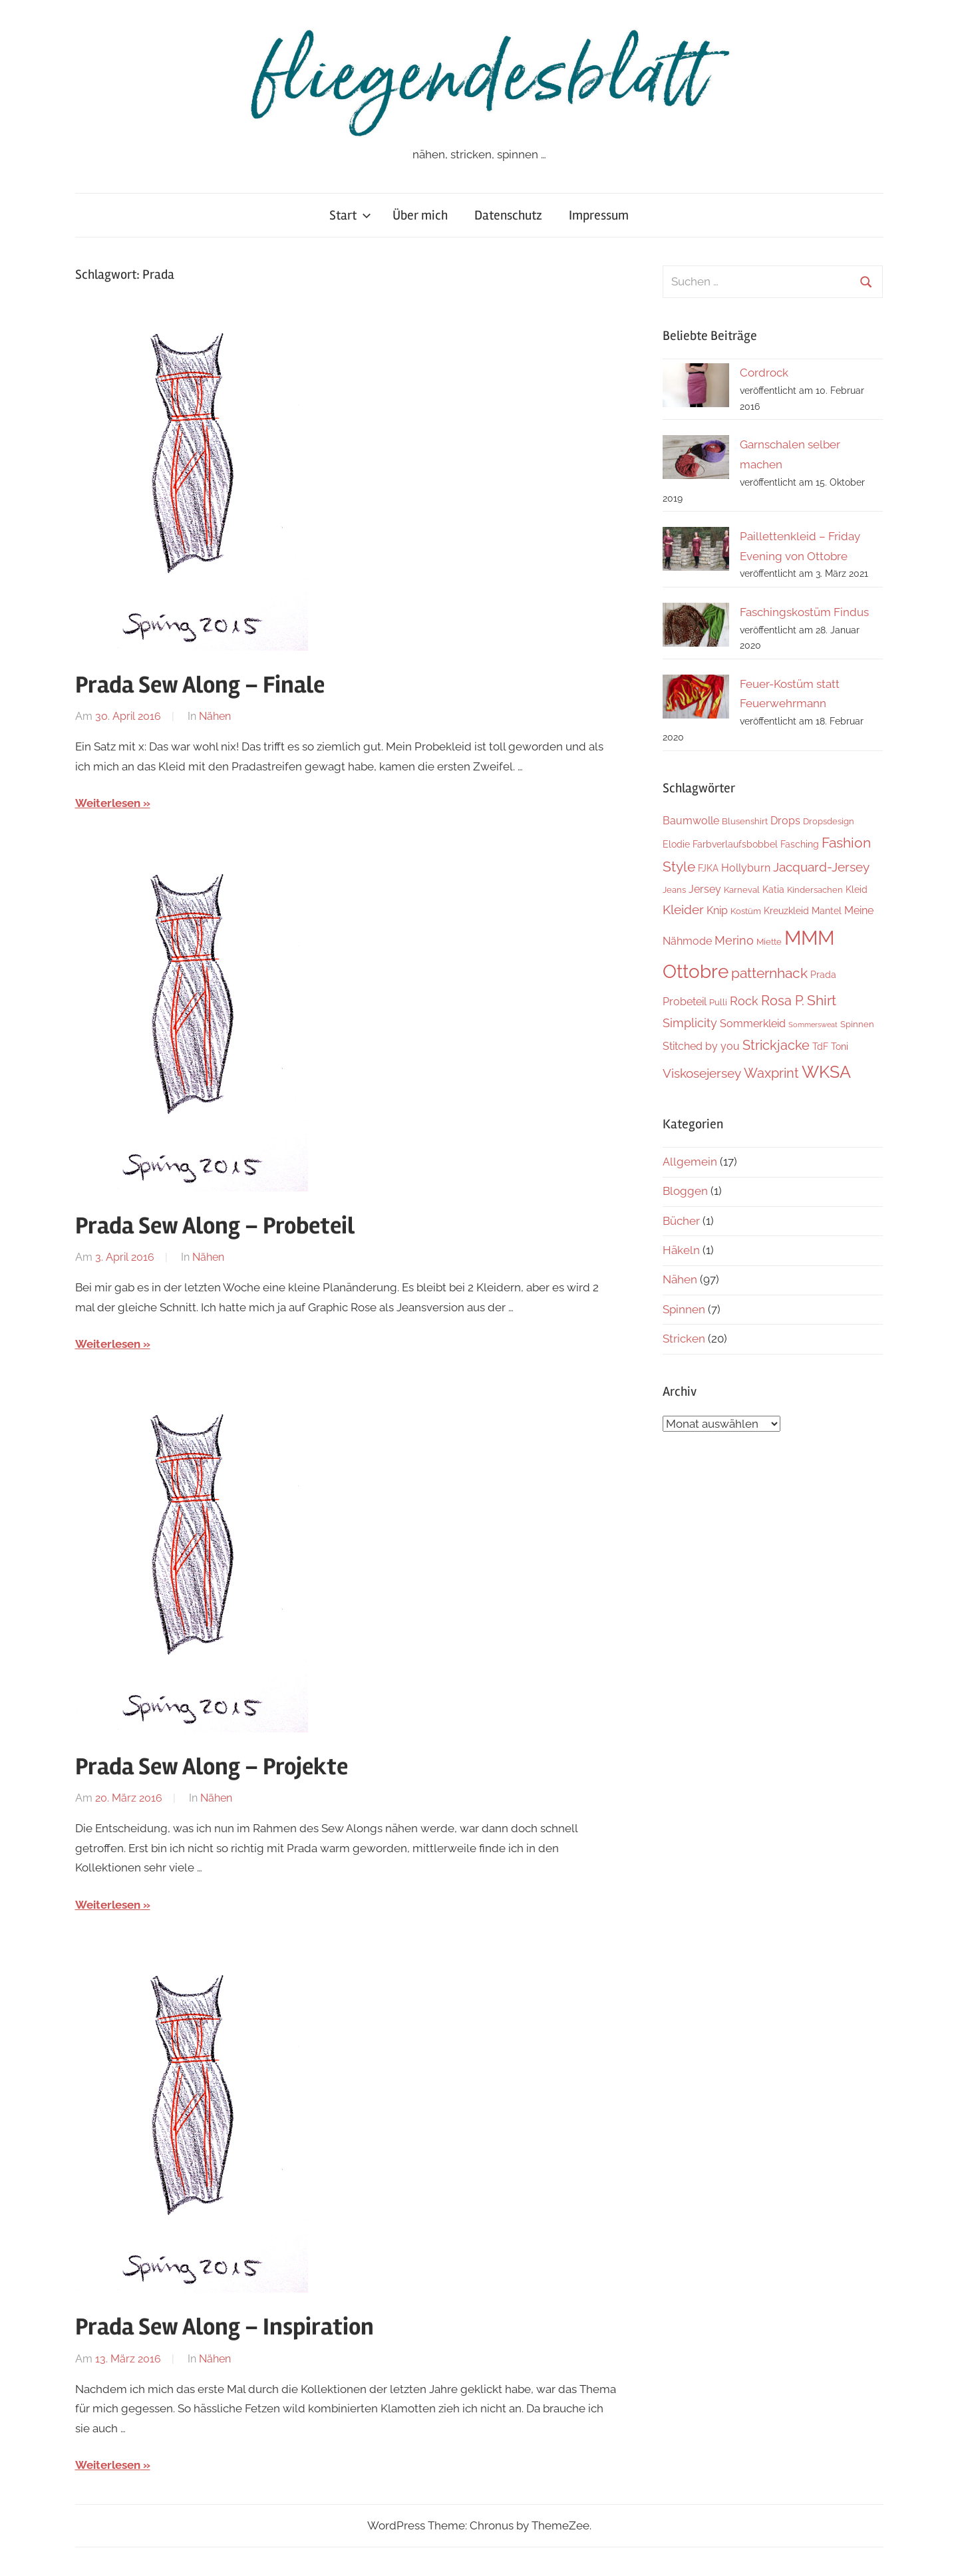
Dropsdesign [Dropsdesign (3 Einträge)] (828, 821)
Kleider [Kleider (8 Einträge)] (683, 909)
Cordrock (764, 372)
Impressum (599, 215)
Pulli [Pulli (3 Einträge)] (718, 1002)
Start (350, 215)
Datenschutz (508, 215)
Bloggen (685, 1191)
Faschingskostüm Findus (804, 612)
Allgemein (690, 1161)
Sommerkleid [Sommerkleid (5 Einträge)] (753, 1023)
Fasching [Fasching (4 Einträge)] (799, 844)
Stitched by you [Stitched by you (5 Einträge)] (701, 1046)
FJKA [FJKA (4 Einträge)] (708, 868)
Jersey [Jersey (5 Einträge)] (705, 889)
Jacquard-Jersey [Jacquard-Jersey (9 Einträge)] (821, 867)
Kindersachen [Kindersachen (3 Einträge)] (815, 890)
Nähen (215, 716)
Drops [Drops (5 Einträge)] (785, 820)
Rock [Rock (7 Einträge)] (744, 1001)
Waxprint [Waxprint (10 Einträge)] (771, 1073)
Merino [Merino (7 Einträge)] (734, 940)
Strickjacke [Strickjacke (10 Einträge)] (776, 1045)
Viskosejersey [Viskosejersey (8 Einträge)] (702, 1073)
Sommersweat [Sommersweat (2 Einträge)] (813, 1025)
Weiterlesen (107, 803)
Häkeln (681, 1250)
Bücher (681, 1220)
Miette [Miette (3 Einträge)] (769, 942)
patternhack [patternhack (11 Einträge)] (769, 973)
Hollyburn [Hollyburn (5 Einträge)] (745, 868)
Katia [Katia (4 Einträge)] (773, 889)
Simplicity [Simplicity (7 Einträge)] (690, 1023)
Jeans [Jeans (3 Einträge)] (674, 890)
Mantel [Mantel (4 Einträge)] (827, 910)
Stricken (684, 1338)
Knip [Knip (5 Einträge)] (717, 910)
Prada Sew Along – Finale (200, 685)
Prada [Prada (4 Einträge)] (823, 974)
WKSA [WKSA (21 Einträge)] (826, 1072)
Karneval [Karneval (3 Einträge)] (742, 890)
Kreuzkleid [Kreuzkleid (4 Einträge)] (786, 910)
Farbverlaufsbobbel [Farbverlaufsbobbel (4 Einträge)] (735, 844)
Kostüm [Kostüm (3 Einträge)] (745, 911)
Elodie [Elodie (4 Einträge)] (676, 844)
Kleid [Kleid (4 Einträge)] (857, 889)
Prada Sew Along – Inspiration (224, 2327)
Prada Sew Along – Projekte (211, 1767)
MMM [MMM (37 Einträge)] (809, 937)
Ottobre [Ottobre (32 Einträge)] (695, 971)
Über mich (420, 215)
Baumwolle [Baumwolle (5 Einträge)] (691, 820)
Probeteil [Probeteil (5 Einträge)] (685, 1001)
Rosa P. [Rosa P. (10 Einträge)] (782, 1001)
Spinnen (684, 1309)
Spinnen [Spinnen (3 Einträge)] (857, 1024)
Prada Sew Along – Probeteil (215, 1226)
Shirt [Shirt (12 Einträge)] (821, 1000)
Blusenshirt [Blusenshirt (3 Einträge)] (745, 821)
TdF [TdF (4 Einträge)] (820, 1046)
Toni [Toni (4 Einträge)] (839, 1046)
